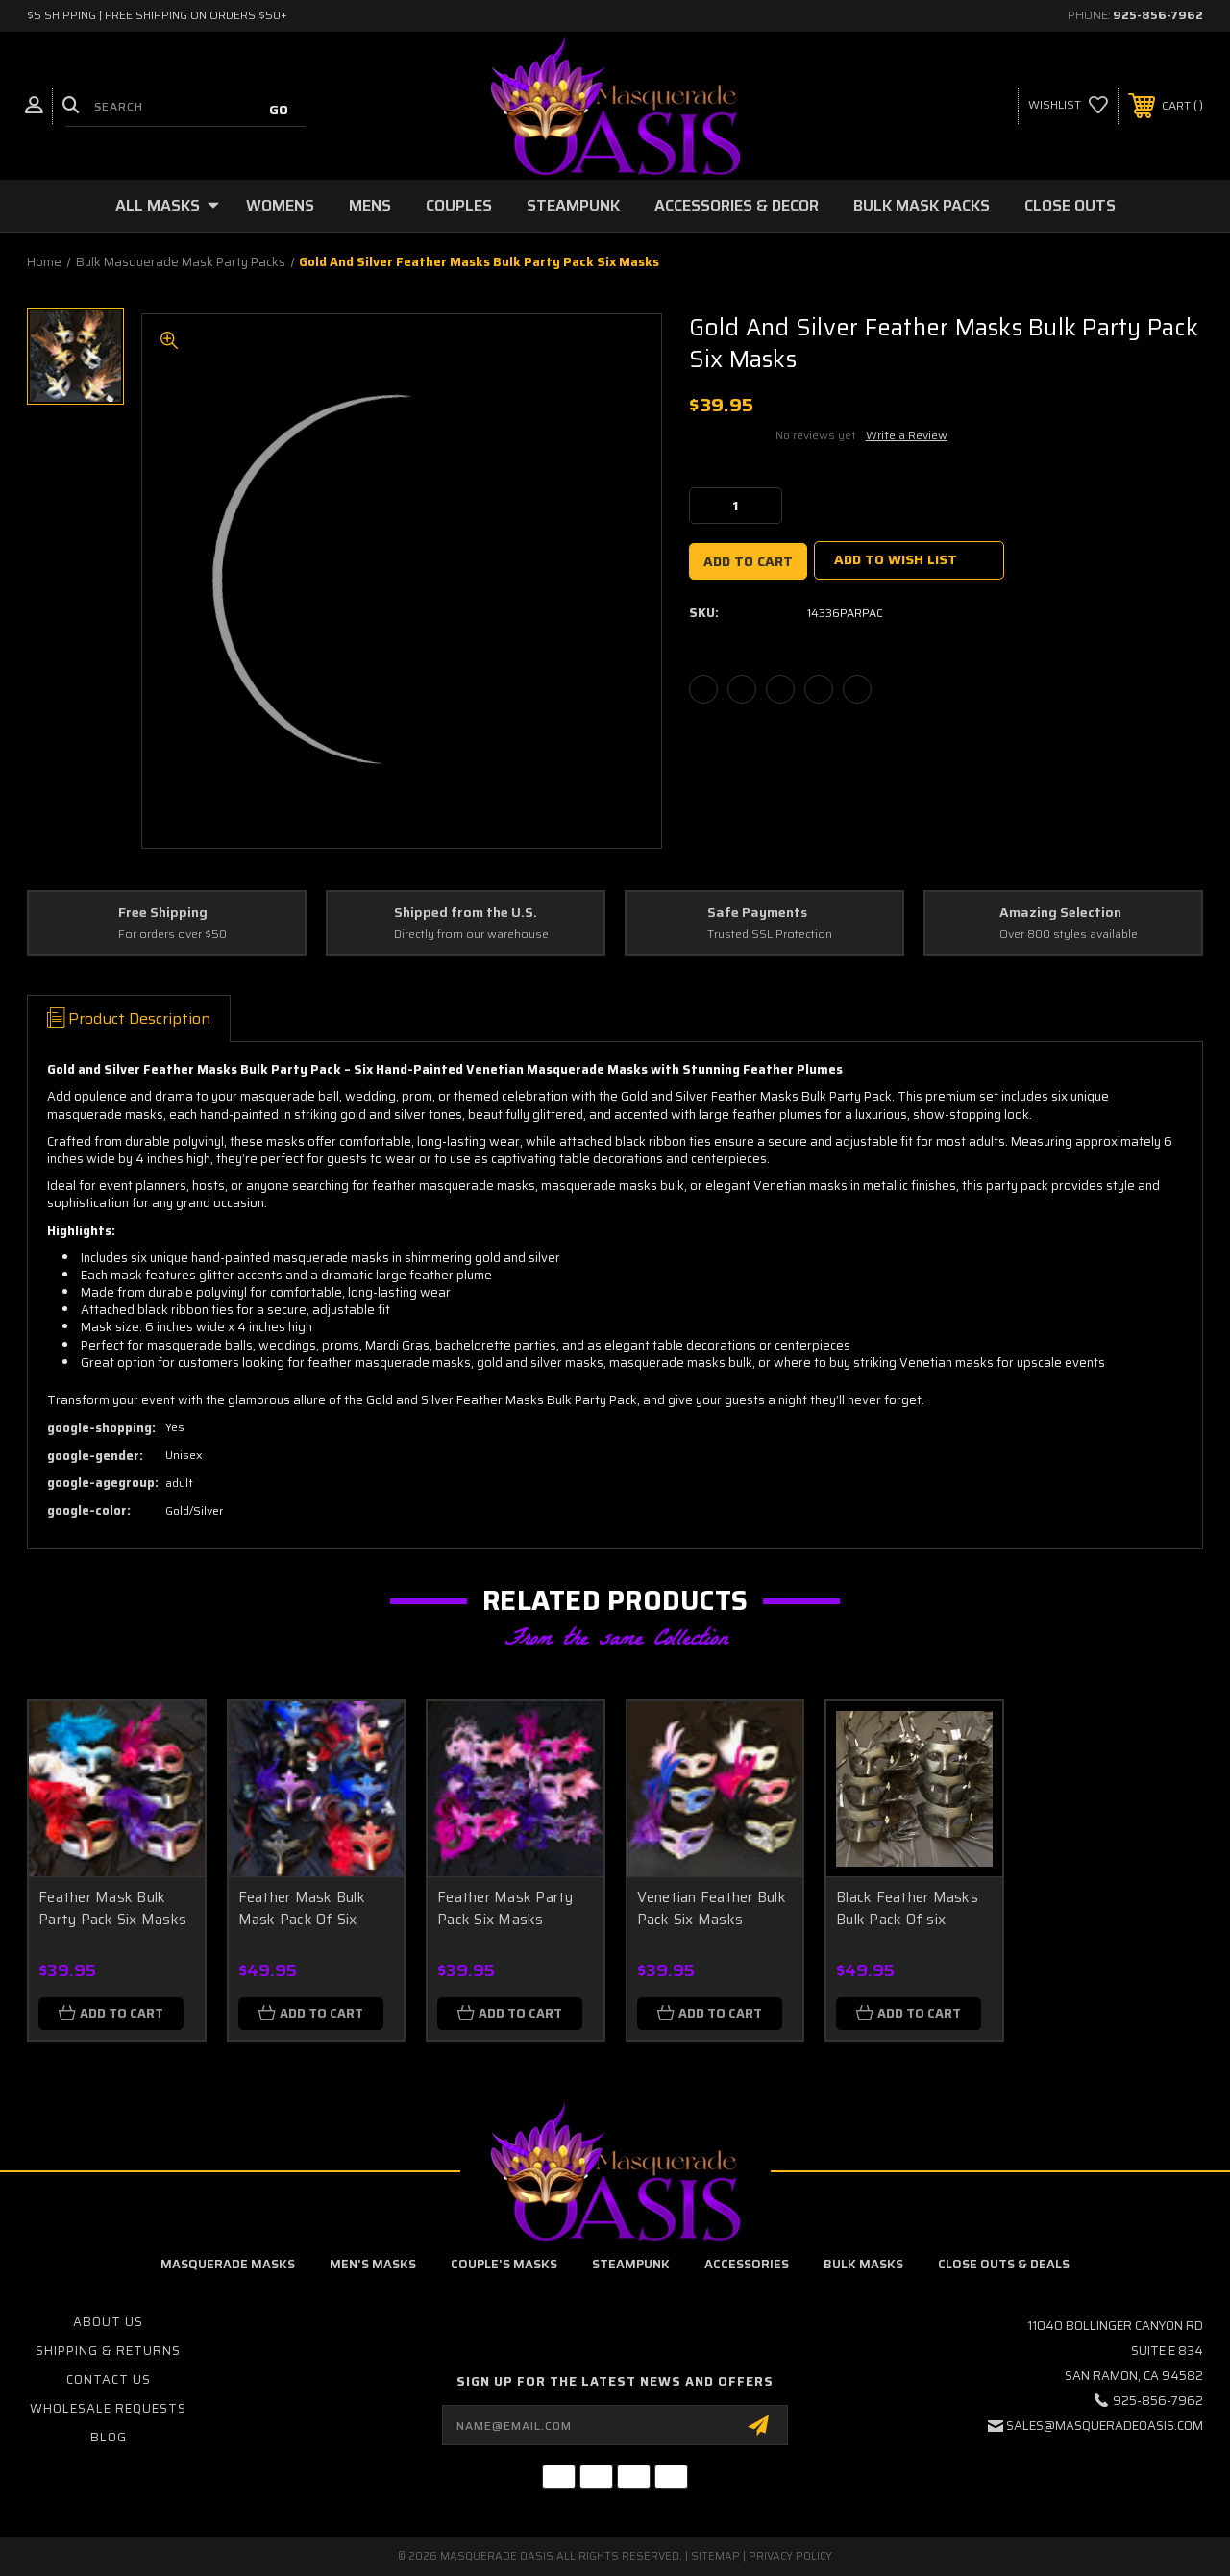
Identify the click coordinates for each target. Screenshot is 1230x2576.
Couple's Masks (504, 2264)
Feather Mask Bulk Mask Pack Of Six (301, 1908)
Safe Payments (757, 913)
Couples (459, 205)
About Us (108, 2322)
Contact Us (108, 2379)
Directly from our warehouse (471, 935)
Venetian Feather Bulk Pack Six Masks (711, 1908)
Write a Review (906, 435)
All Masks (167, 205)
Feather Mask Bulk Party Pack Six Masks (112, 1908)
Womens (280, 205)
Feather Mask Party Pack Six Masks (505, 1908)
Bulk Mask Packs (921, 205)
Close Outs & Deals (1004, 2264)
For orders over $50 (172, 935)
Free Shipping (163, 913)
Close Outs (1070, 205)
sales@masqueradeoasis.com (1104, 2425)
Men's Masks (373, 2264)
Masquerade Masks (227, 2264)
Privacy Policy (790, 2556)
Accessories (746, 2264)
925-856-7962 (1158, 15)
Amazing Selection (1060, 913)
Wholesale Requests (108, 2408)
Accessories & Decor (736, 205)
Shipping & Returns (108, 2351)
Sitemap (715, 2556)
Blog (108, 2437)
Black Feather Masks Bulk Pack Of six (907, 1908)
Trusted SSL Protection (769, 935)
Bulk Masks (863, 2264)
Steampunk (573, 205)
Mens (370, 205)
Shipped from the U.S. (465, 913)
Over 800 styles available (1068, 935)
